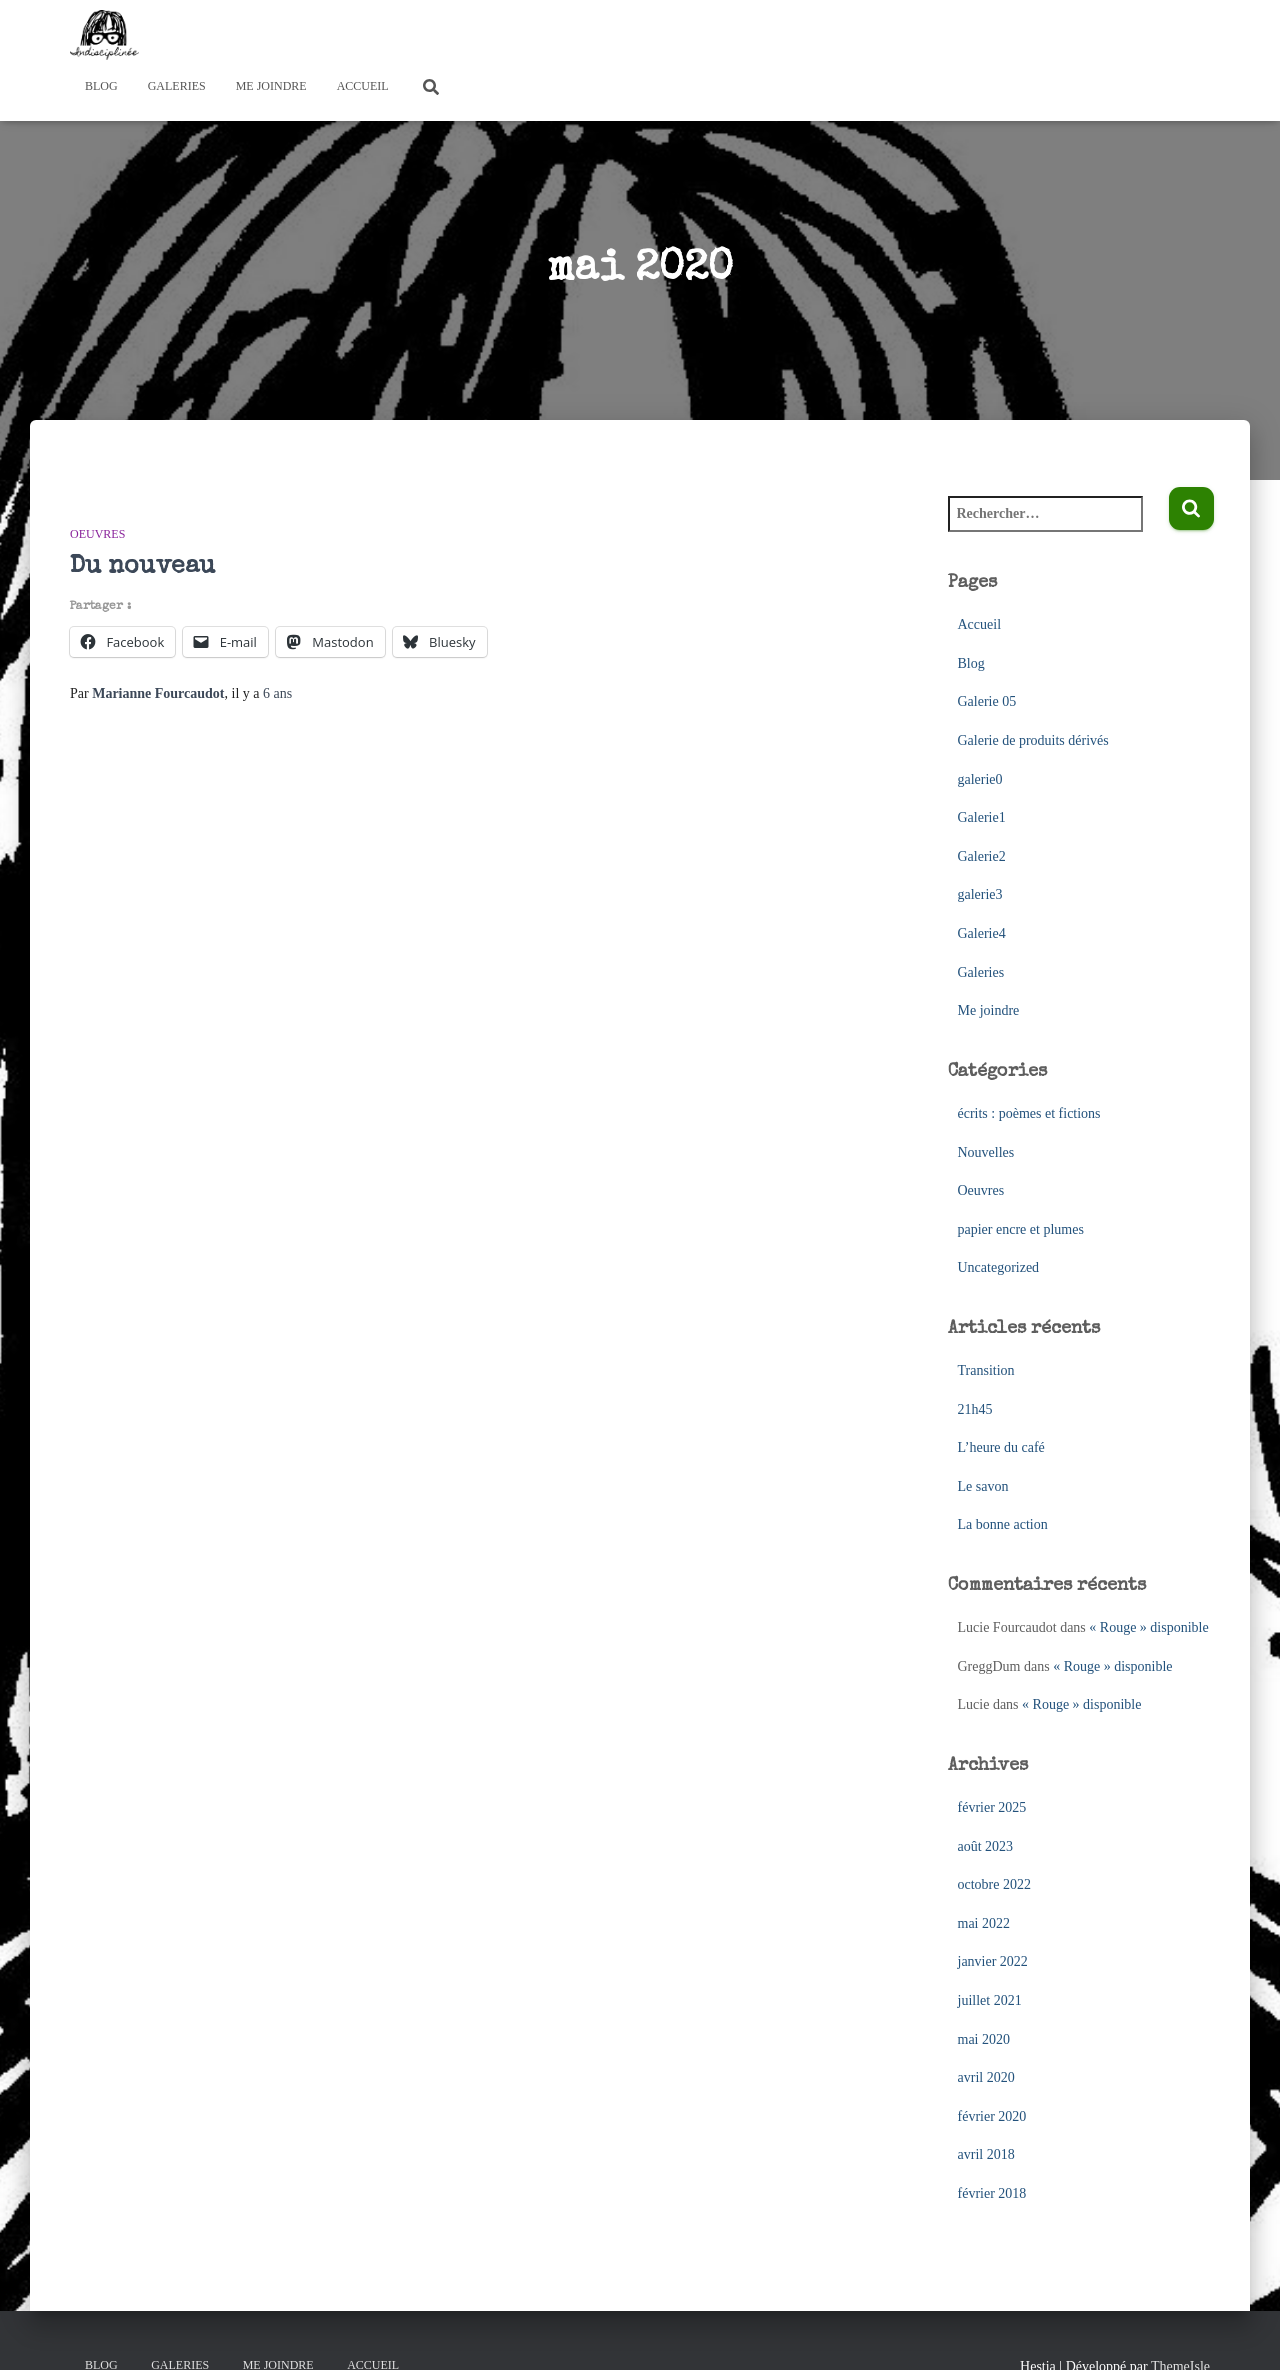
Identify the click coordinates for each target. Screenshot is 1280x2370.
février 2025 (992, 1807)
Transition (986, 1370)
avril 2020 (986, 2077)
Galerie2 (982, 856)
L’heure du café (1001, 1447)
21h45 (975, 1409)
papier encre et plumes (1021, 1229)
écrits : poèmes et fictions (1029, 1113)
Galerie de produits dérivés (1033, 740)
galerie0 (980, 779)
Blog (101, 86)
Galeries (177, 86)
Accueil (363, 86)
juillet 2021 (990, 2000)
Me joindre (271, 86)
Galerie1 (982, 817)
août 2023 (986, 1846)
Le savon (983, 1486)
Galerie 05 (987, 701)
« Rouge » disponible (1148, 1627)
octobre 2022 (994, 1884)
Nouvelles (986, 1152)
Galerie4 (982, 933)
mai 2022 (984, 1923)
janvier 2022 (993, 1961)
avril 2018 (986, 2154)
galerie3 (980, 894)
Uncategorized (999, 1267)
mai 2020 (984, 2039)
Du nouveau (142, 566)
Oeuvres (97, 534)
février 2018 (992, 2193)
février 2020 (992, 2116)
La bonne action (1003, 1524)
